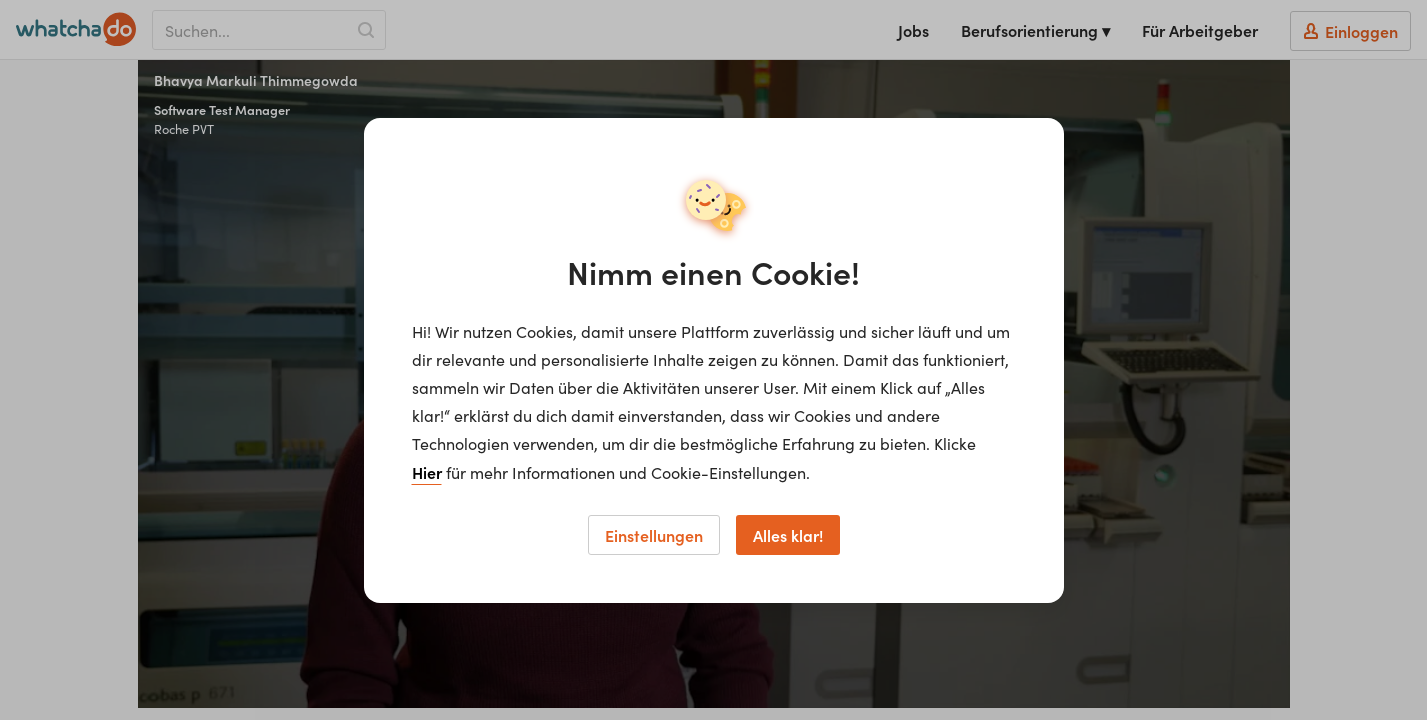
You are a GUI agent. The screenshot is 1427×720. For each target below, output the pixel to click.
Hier (427, 472)
